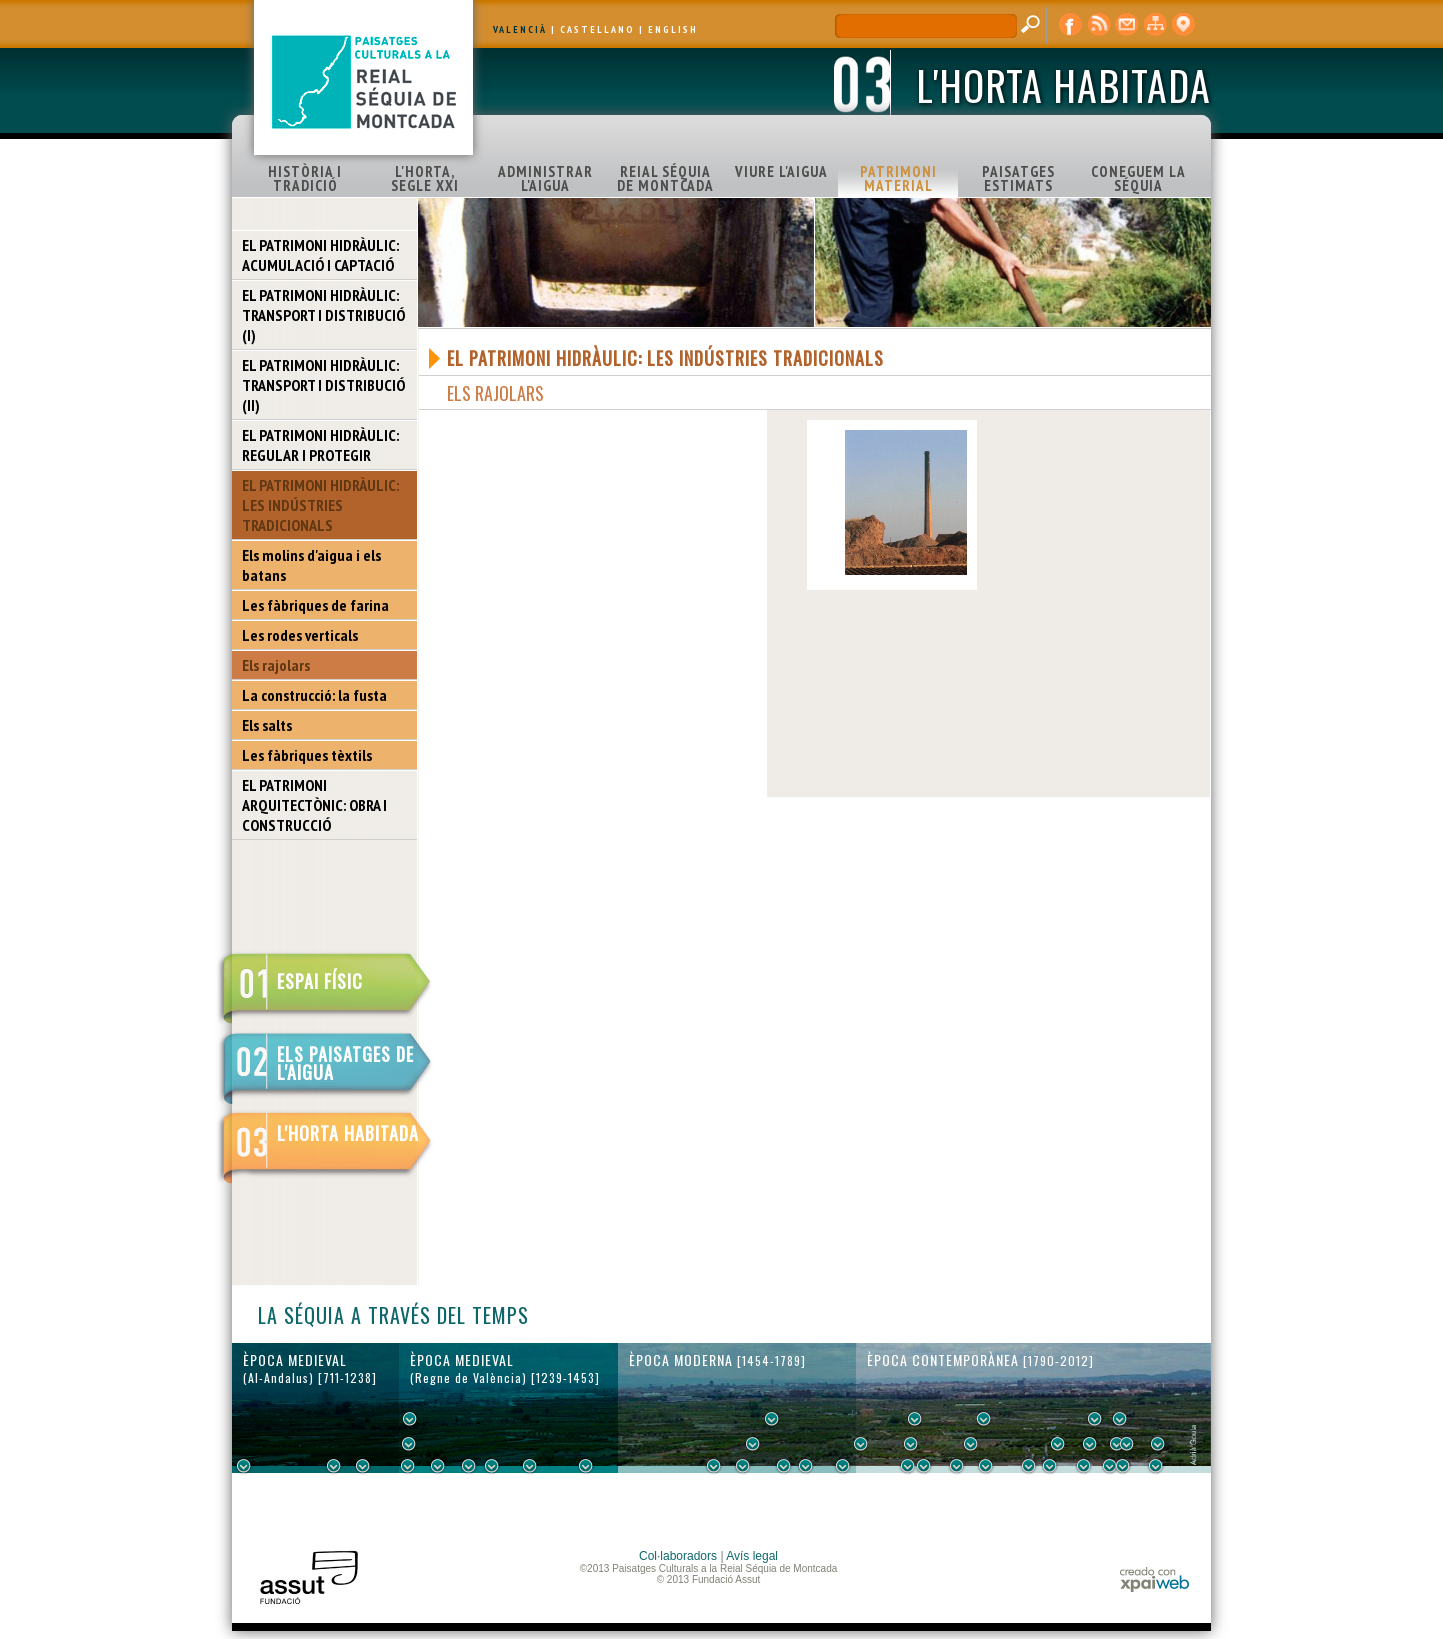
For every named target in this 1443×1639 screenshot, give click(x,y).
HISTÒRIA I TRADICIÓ (305, 178)
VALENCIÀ (520, 29)
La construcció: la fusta (314, 695)
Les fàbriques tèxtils (307, 755)
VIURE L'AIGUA (781, 171)
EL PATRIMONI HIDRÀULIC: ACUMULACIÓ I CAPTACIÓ (320, 255)
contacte (1127, 25)
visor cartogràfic (1183, 25)
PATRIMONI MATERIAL (898, 178)
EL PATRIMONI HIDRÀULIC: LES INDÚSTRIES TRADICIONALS (320, 505)
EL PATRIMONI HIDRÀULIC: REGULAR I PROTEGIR (320, 445)
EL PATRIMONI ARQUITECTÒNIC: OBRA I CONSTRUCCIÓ (314, 805)
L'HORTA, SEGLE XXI (425, 178)
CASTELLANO (597, 29)
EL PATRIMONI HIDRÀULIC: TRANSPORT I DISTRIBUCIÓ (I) (323, 315)
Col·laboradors (678, 1556)
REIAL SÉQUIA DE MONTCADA (665, 178)
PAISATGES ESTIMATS (1018, 178)
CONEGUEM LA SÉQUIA (1138, 178)
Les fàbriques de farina (315, 605)
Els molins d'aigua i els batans (311, 565)
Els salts (267, 725)
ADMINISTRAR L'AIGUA (545, 178)
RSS (1099, 25)
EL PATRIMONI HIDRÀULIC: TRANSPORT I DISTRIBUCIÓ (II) (323, 385)
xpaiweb (1154, 1579)
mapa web (1155, 25)
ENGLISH (673, 29)
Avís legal (752, 1556)
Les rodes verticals (300, 635)
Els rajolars (276, 665)
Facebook (1071, 25)
